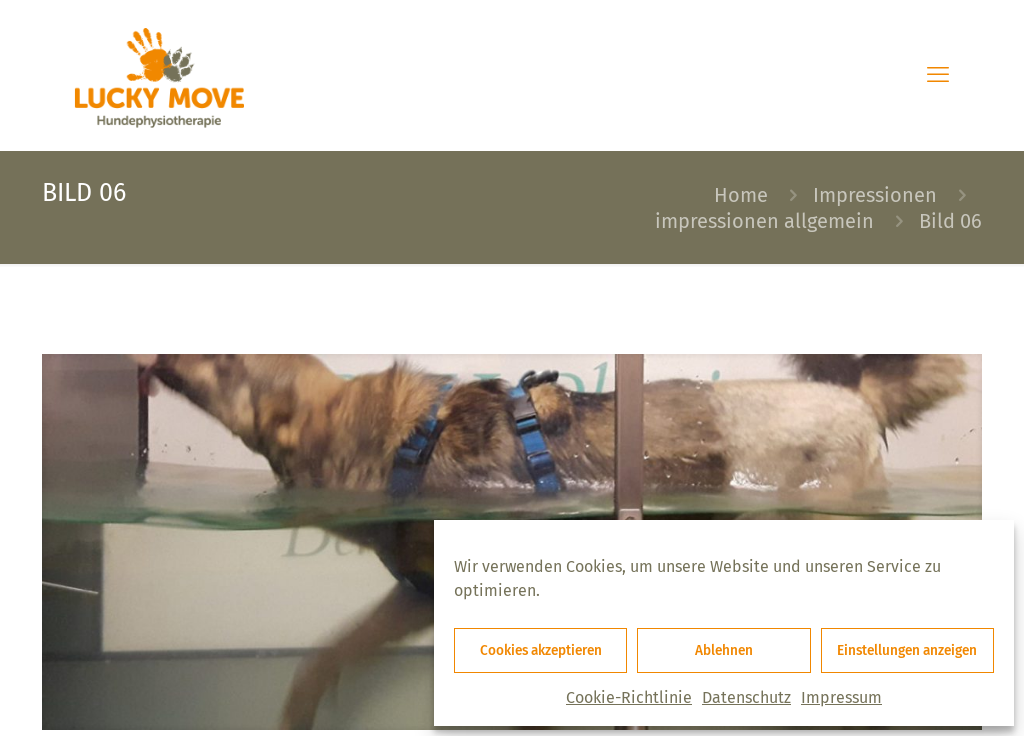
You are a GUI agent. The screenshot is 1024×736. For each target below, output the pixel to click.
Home (741, 195)
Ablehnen (724, 650)
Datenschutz (746, 697)
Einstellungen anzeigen (907, 650)
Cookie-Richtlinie (629, 697)
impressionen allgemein (764, 221)
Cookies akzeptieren (541, 650)
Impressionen (875, 195)
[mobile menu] (938, 75)
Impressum (841, 697)
